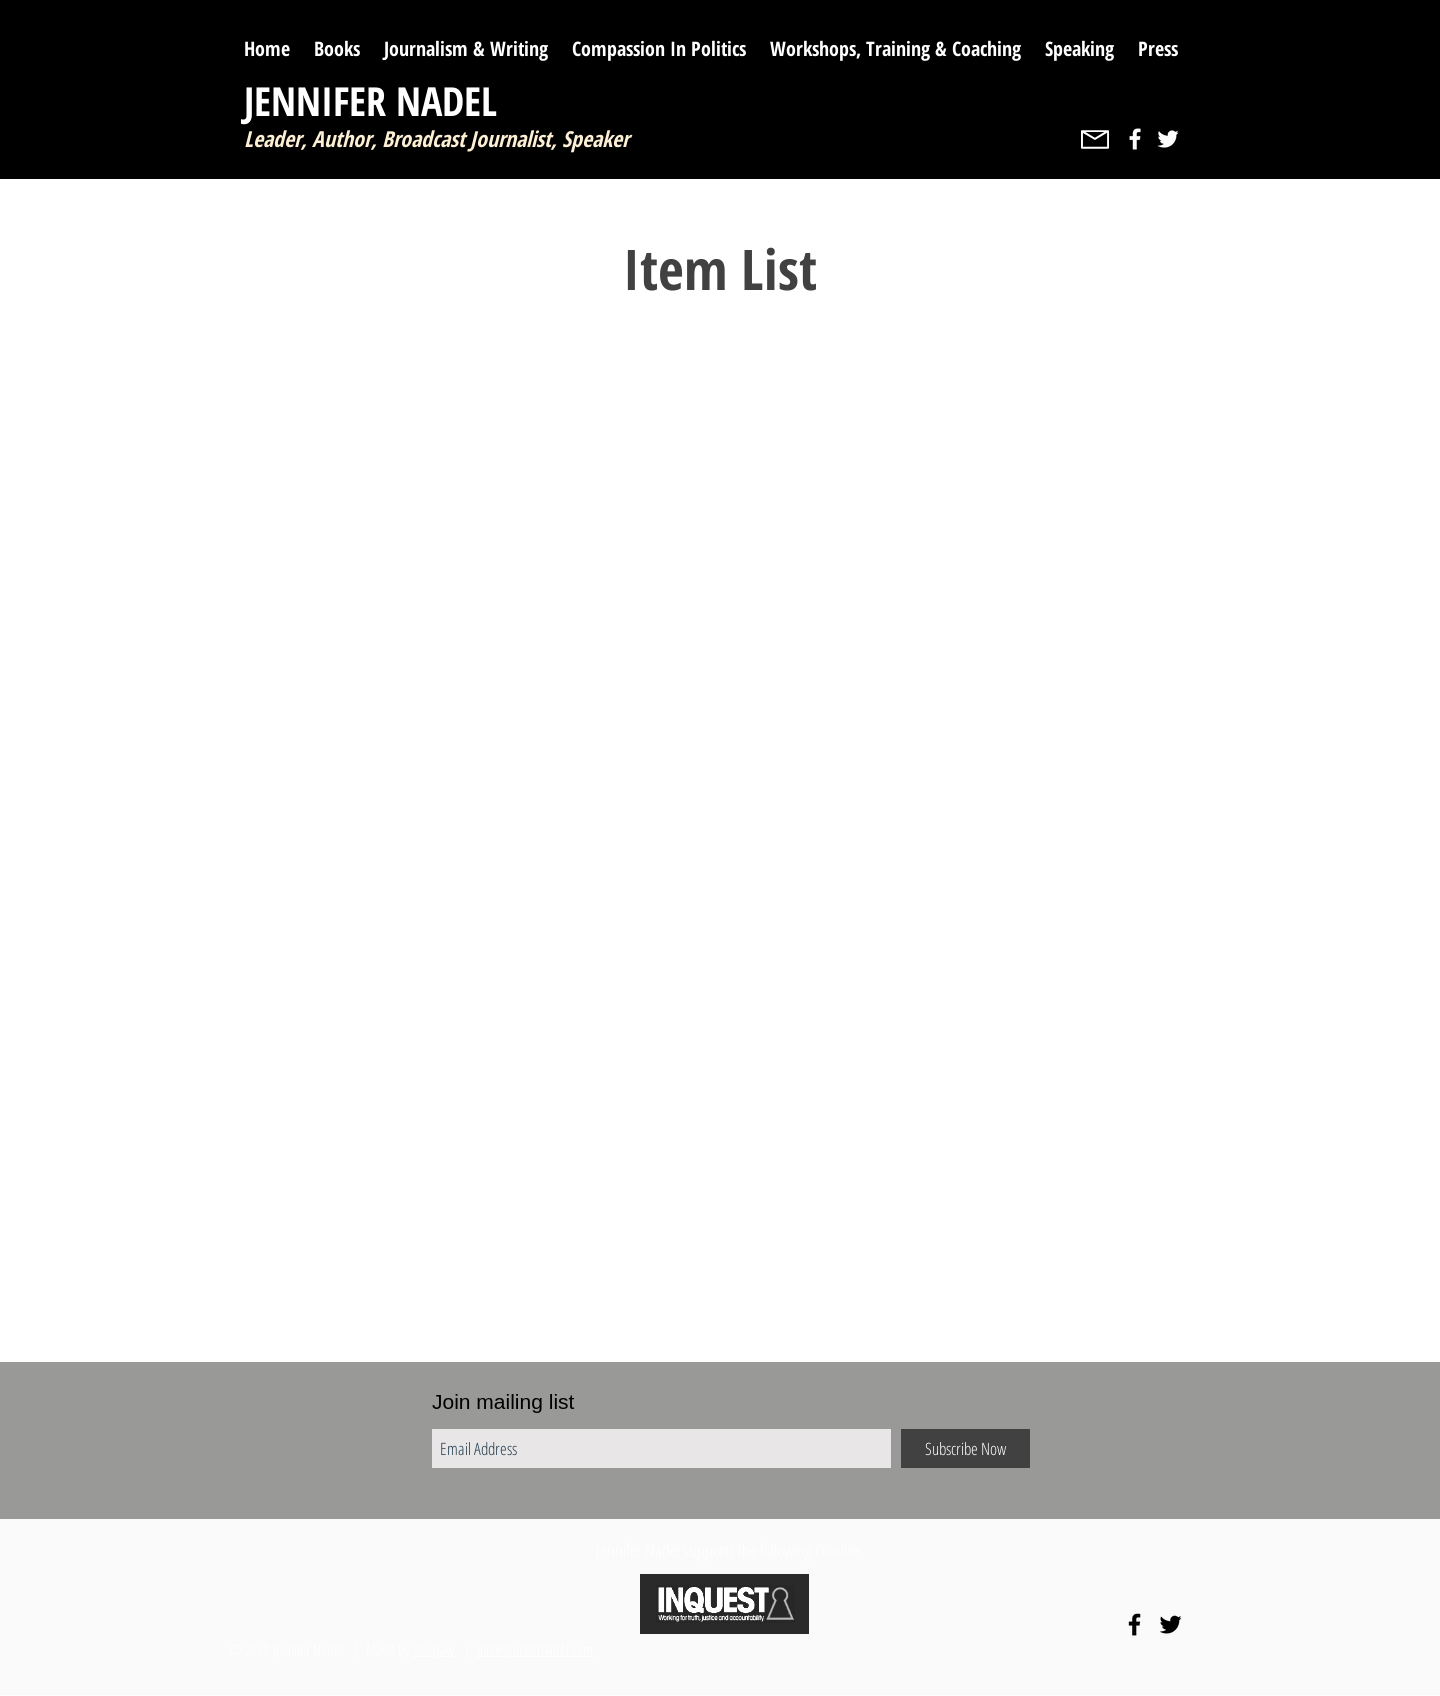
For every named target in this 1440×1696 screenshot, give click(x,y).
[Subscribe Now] (965, 1448)
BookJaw (433, 1649)
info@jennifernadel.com (535, 1649)
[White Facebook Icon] (1135, 139)
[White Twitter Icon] (1168, 139)
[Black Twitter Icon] (1170, 1624)
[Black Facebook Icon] (1134, 1624)
